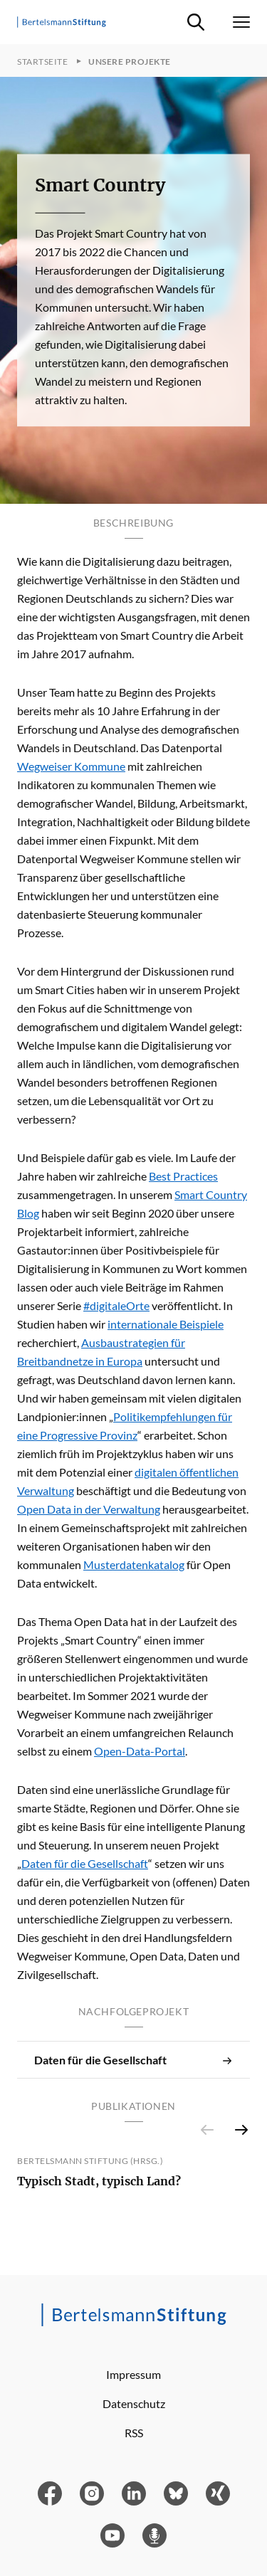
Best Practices (183, 1176)
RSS (134, 2432)
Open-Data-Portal (139, 1751)
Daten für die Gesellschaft (84, 1863)
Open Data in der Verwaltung (88, 1509)
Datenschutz (134, 2403)
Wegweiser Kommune (71, 766)
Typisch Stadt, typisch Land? (99, 2181)
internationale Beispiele (166, 1324)
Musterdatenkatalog (133, 1564)
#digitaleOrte (116, 1305)
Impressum (133, 2374)
